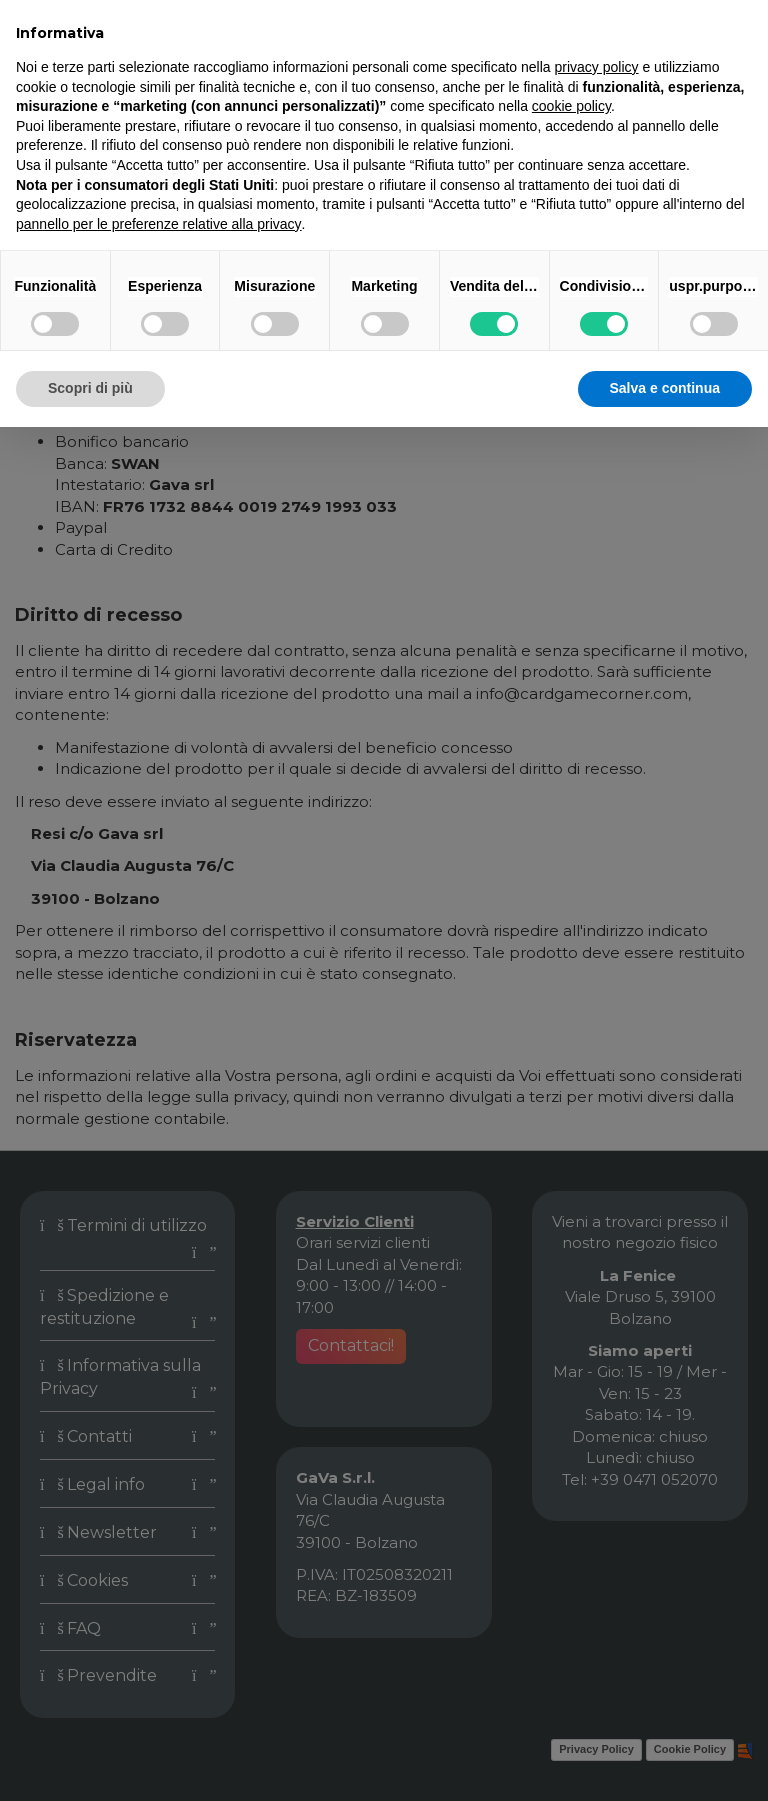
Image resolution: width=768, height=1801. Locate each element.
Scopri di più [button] (90, 388)
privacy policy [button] (597, 67)
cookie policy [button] (571, 106)
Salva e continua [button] (665, 388)
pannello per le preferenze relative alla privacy (159, 224)
